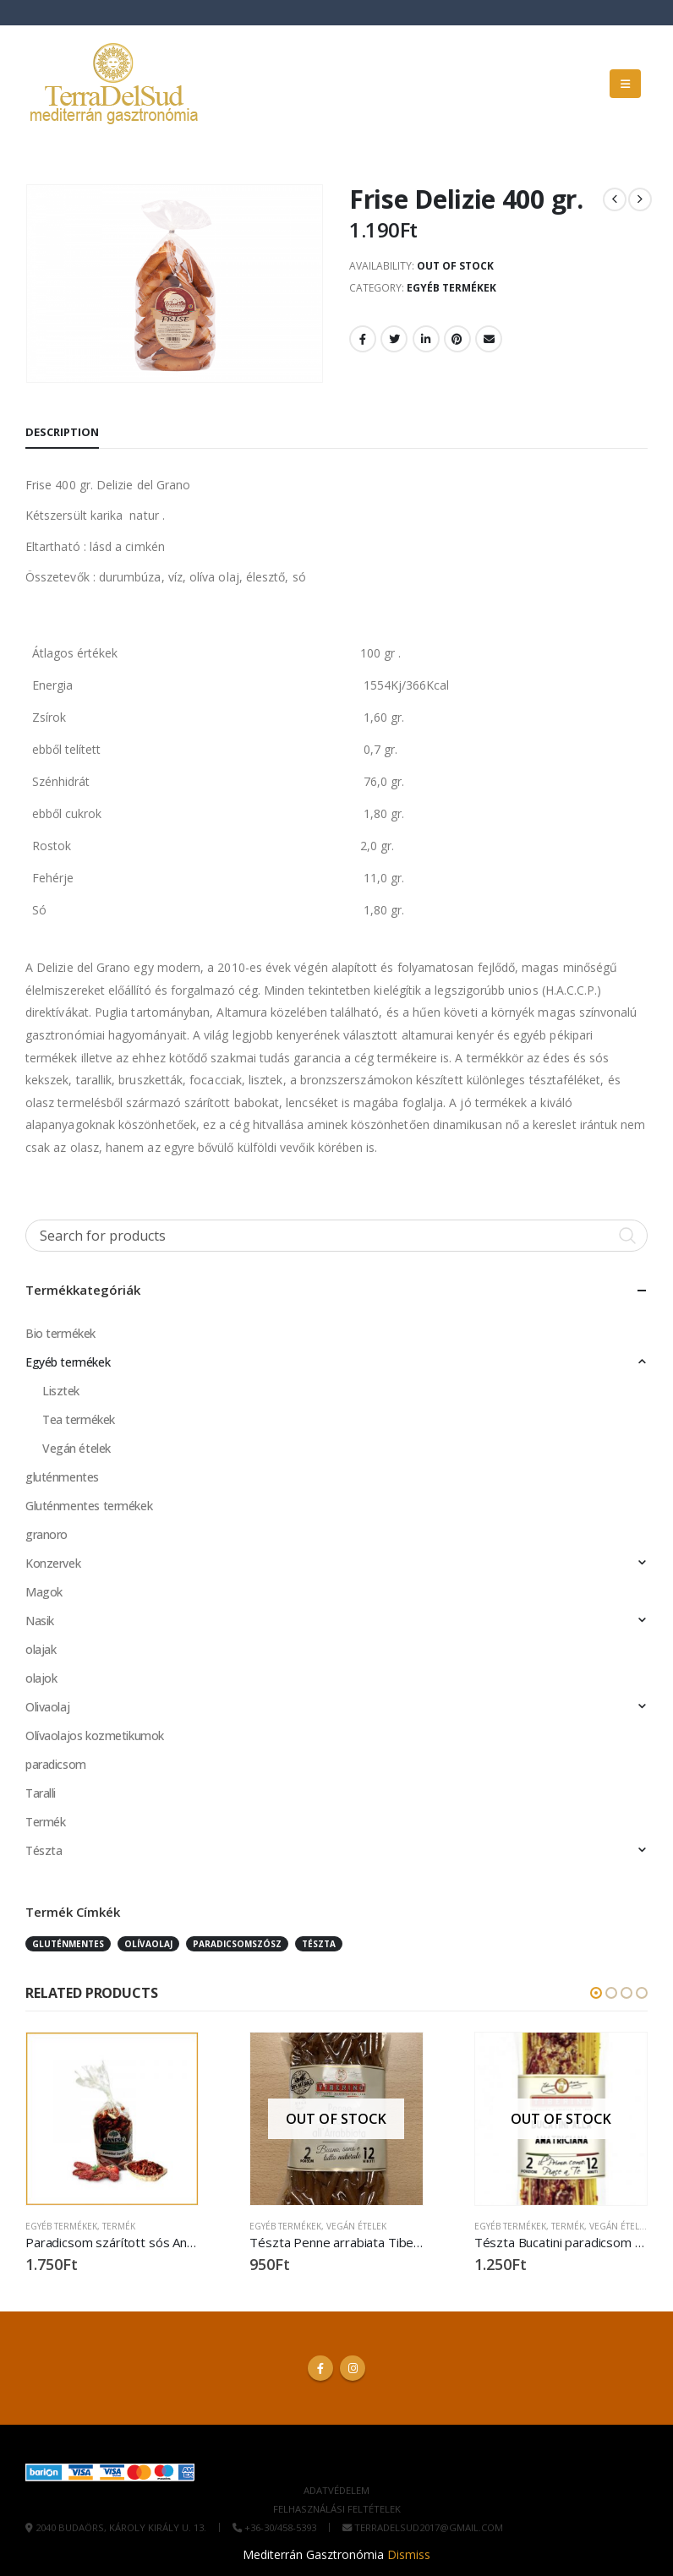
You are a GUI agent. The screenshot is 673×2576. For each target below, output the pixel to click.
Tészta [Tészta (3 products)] (319, 1944)
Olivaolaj (47, 1707)
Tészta (43, 1850)
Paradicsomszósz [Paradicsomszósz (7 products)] (237, 1944)
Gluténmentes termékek (88, 1506)
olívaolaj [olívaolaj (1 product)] (148, 1944)
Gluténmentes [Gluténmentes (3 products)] (68, 1944)
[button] (625, 83)
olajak (40, 1649)
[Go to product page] (112, 2118)
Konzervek (52, 1563)
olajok (41, 1678)
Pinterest (457, 338)
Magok (44, 1592)
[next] (640, 199)
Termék (45, 1822)
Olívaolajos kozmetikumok (94, 1735)
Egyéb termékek (451, 288)
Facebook (362, 338)
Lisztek (60, 1391)
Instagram (352, 2368)
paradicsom (55, 1764)
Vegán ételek (76, 1448)
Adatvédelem (336, 2491)
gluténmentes (62, 1477)
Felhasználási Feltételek (337, 2509)
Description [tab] (62, 431)
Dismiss (408, 2554)
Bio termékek (60, 1333)
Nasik (39, 1621)
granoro (46, 1534)
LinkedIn (426, 338)
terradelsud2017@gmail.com (428, 2528)
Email (488, 338)
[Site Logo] (114, 83)
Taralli (40, 1793)
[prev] (614, 199)
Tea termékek (78, 1419)
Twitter (394, 338)
